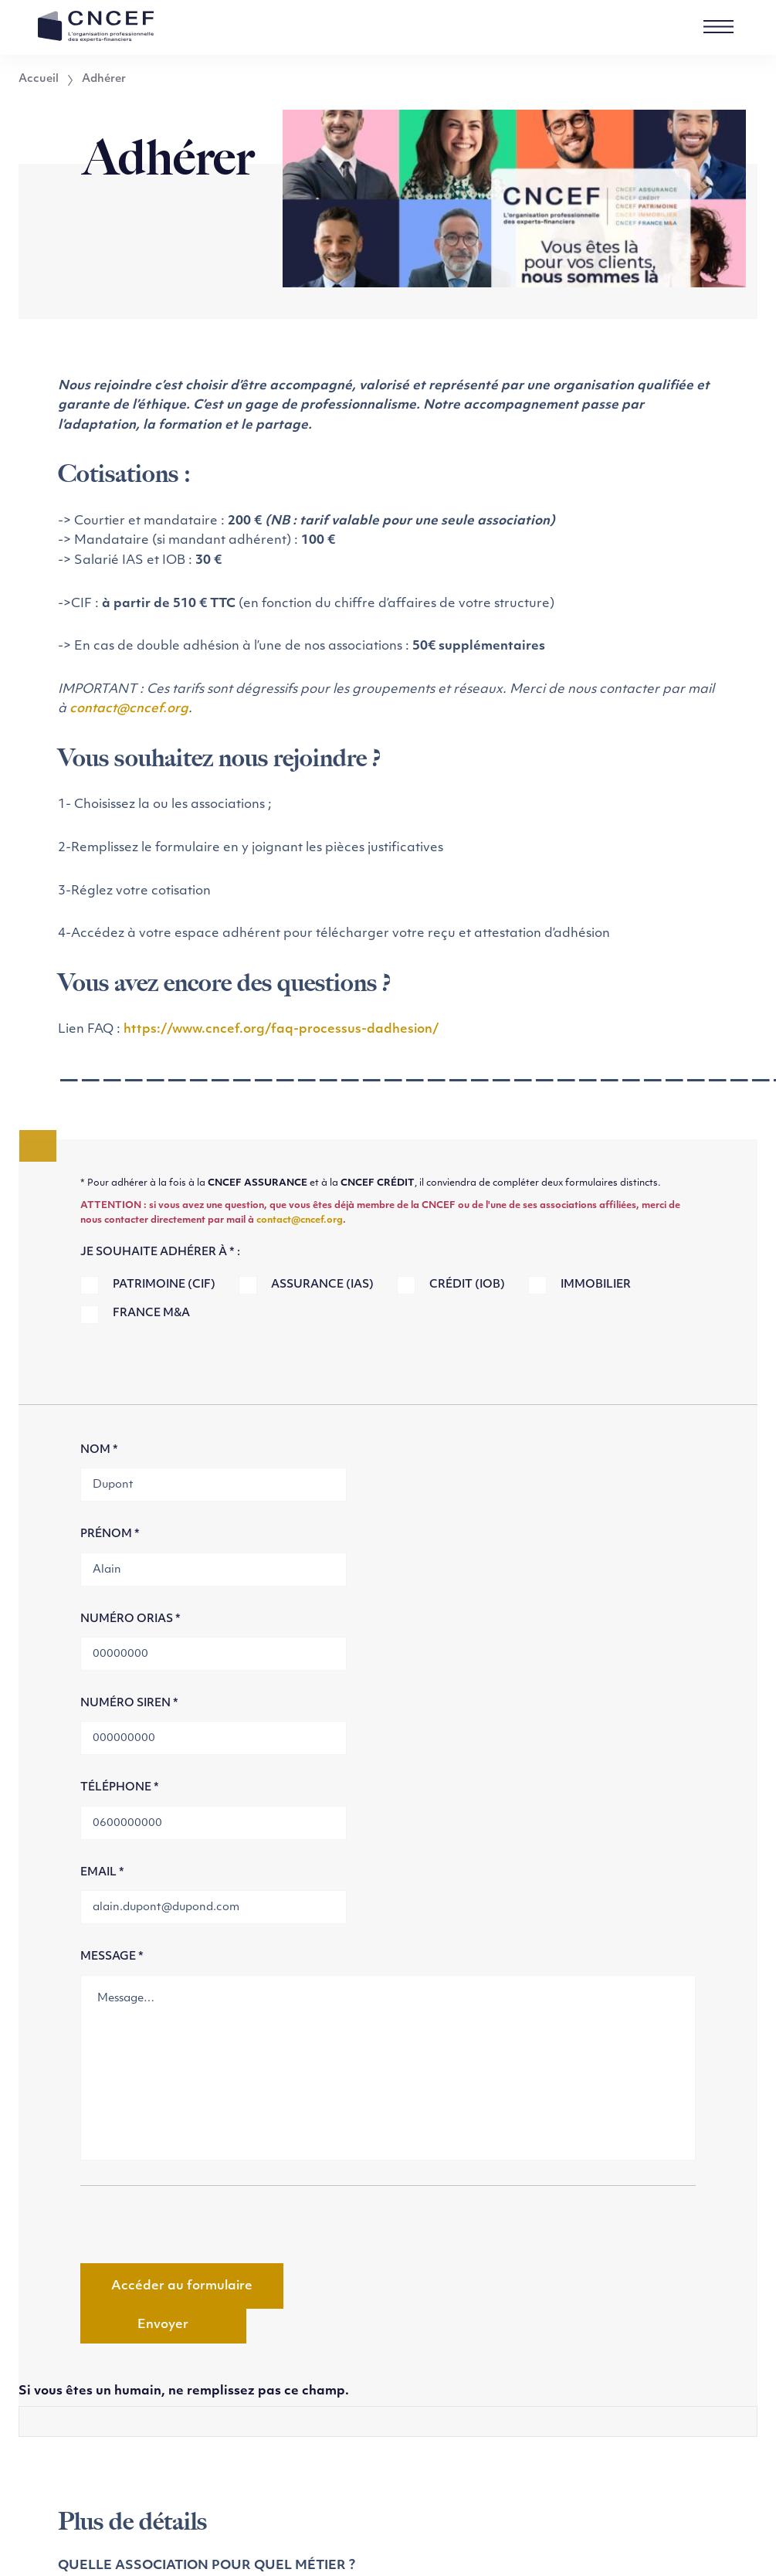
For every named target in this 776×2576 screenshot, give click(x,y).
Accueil (39, 79)
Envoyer (162, 2325)
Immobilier (596, 1285)
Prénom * (110, 1534)
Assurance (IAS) (322, 1285)
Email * (102, 1873)
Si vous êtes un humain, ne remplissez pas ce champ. (184, 2391)
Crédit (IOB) (467, 1285)
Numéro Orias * (130, 1619)
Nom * (99, 1450)
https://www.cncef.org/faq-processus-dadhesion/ (281, 1029)
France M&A (151, 1313)
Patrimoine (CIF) (164, 1285)
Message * (112, 1957)
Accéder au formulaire (181, 2286)
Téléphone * (119, 1788)
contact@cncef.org (128, 709)
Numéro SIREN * (129, 1703)
